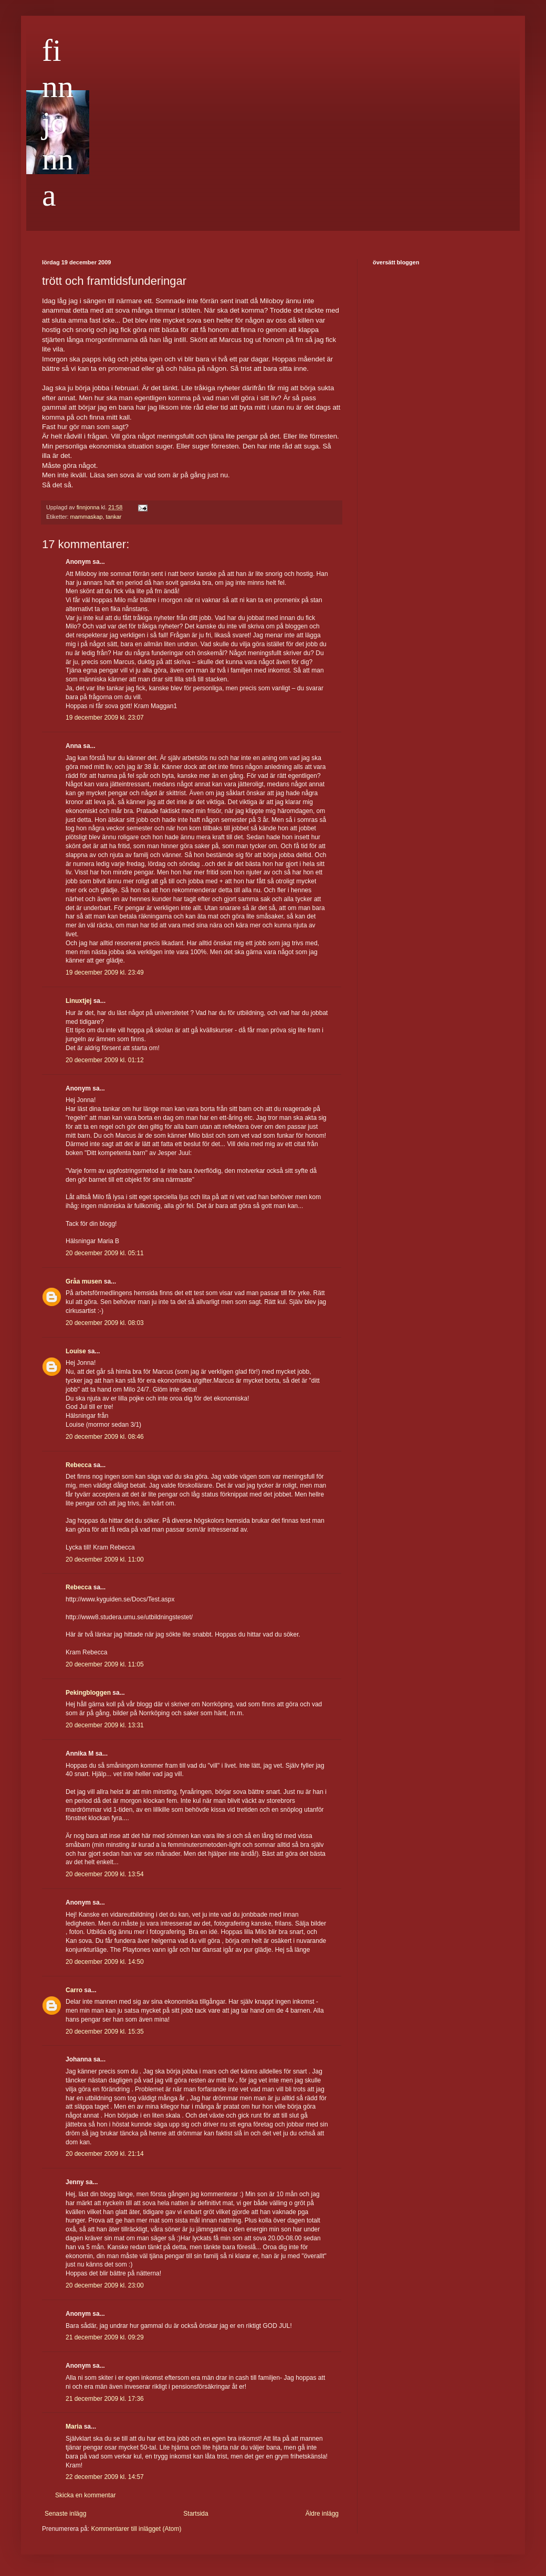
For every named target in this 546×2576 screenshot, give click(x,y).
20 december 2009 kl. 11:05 (105, 1664)
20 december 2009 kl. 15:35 (105, 2031)
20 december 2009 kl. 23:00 (105, 2285)
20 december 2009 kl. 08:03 (105, 1323)
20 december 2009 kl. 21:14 (105, 2153)
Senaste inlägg (65, 2513)
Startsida (195, 2513)
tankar (113, 517)
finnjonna (58, 122)
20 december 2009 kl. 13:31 (105, 1725)
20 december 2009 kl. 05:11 (105, 1253)
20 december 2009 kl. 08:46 (105, 1436)
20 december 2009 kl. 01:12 (105, 1060)
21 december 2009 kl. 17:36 (105, 2398)
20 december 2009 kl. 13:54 (105, 1874)
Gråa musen (84, 1281)
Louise (76, 1351)
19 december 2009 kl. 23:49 (105, 972)
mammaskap (86, 517)
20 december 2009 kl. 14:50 (105, 1961)
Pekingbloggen (88, 1692)
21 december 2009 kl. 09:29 (105, 2337)
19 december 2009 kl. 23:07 (105, 717)
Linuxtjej (78, 1000)
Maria (74, 2426)
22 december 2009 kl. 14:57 (105, 2477)
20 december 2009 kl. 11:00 (105, 1559)
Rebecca (78, 1465)
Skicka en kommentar (85, 2495)
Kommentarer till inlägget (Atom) (136, 2528)
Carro (74, 1990)
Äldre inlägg (322, 2513)
